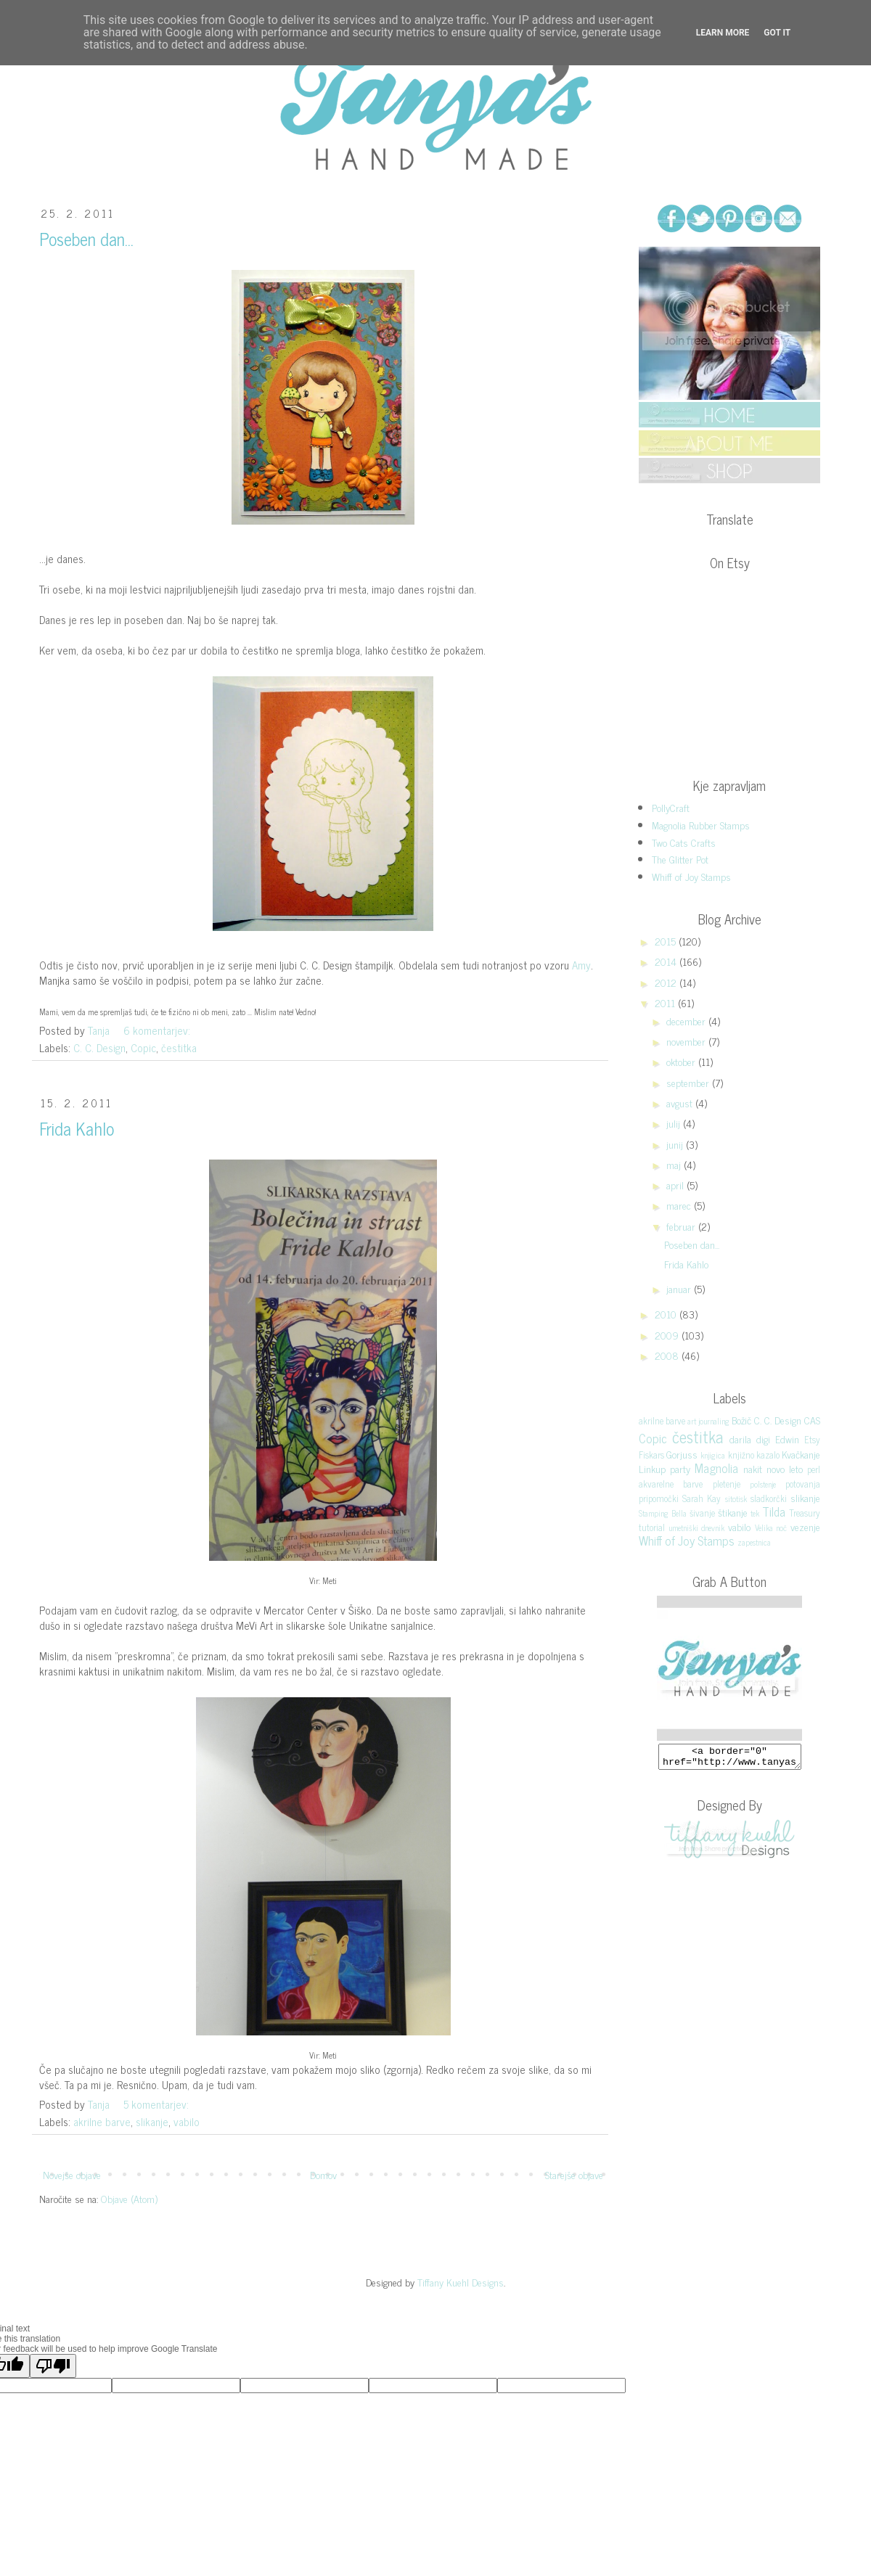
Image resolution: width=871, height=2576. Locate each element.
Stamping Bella (663, 1512)
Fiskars (651, 1454)
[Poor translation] (53, 2366)
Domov (323, 2174)
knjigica (712, 1454)
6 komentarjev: (158, 1030)
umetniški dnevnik (696, 1527)
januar (680, 1288)
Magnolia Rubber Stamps (701, 824)
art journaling (708, 1420)
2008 (668, 1355)
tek (755, 1512)
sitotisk (736, 1498)
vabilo (186, 2121)
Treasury (804, 1512)
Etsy (812, 1439)
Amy (581, 965)
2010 (667, 1313)
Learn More (723, 33)
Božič (741, 1419)
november (687, 1041)
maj (675, 1164)
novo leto (784, 1468)
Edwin (787, 1438)
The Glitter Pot (680, 858)
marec (680, 1205)
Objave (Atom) (129, 2198)
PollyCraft (671, 807)
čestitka (179, 1047)
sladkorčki (769, 1498)
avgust (680, 1102)
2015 (667, 940)
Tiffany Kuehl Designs (460, 2281)
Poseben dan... (86, 238)
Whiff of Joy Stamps (691, 876)
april (676, 1184)
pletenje (726, 1483)
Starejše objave (574, 2174)
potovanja (802, 1483)
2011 (666, 1002)
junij (676, 1144)
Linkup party (664, 1468)
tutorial (652, 1527)
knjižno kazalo (754, 1454)
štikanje (733, 1512)
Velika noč (771, 1527)
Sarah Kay (701, 1498)
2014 (667, 961)
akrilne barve (102, 2121)
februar (682, 1226)
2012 (667, 982)
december (687, 1020)
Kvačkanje (801, 1453)
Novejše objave (72, 2174)
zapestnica (754, 1542)
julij (674, 1123)
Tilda (773, 1511)
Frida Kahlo (76, 1128)
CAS (812, 1419)
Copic (143, 1047)
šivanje (702, 1512)
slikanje (152, 2121)
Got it (777, 33)
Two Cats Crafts (684, 842)
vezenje (805, 1526)
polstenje (763, 1483)
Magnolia (716, 1468)
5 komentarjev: (157, 2104)
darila (740, 1438)
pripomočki (659, 1498)
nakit (752, 1468)
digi (763, 1438)
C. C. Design (99, 1047)
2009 (668, 1334)
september (689, 1082)
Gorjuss (682, 1453)
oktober (682, 1061)
